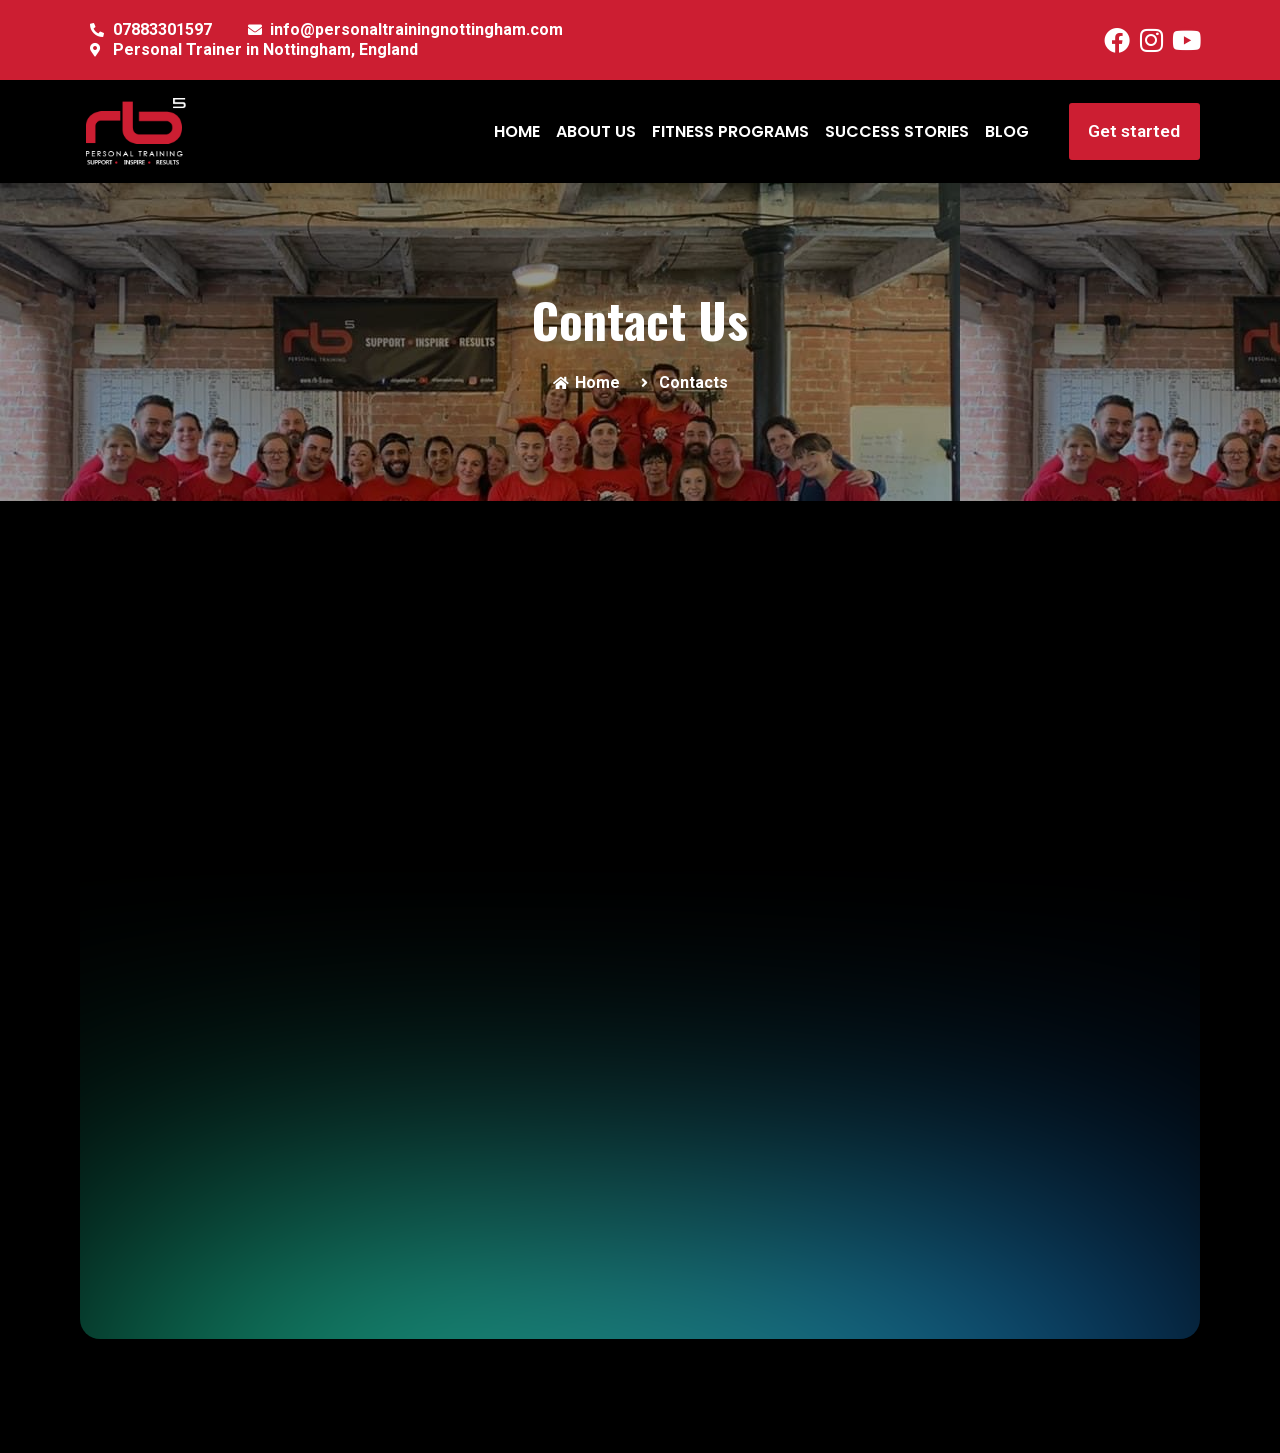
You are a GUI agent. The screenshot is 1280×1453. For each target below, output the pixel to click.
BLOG (1006, 131)
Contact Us (640, 319)
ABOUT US (595, 131)
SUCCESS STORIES (896, 131)
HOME (516, 131)
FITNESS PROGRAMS (729, 131)
